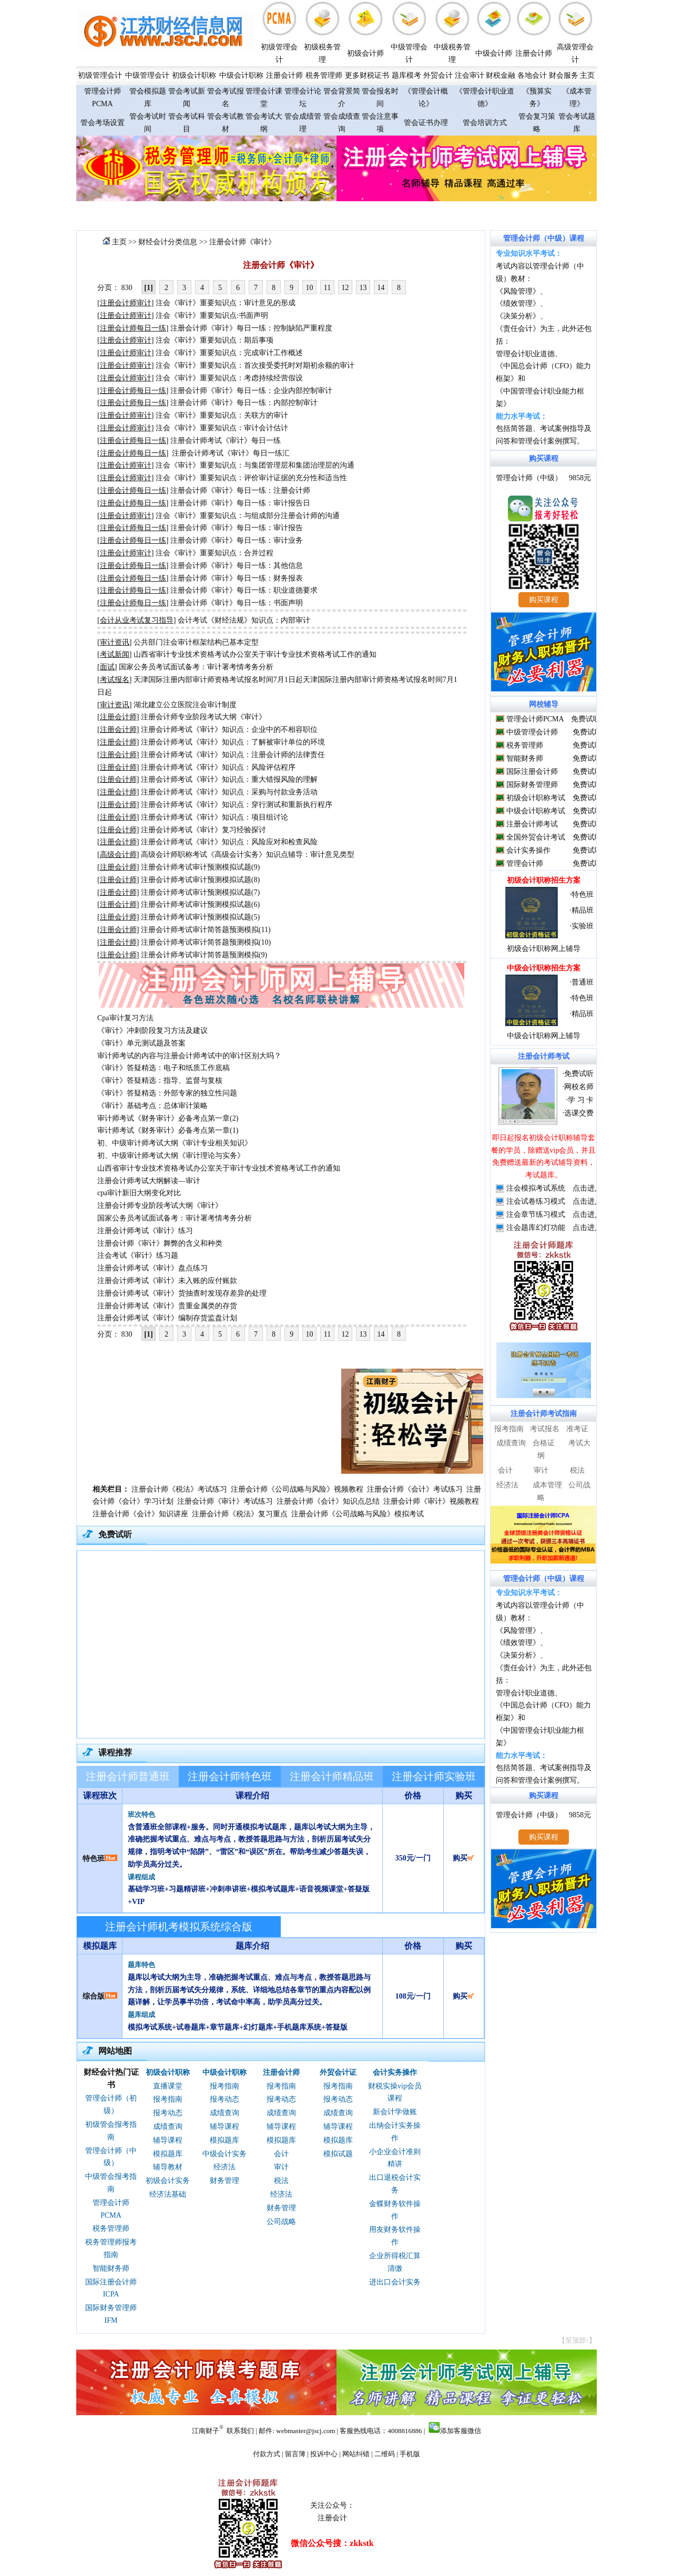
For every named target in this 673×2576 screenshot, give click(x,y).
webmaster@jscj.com (305, 2431)
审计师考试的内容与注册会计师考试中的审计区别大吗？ (189, 1056)
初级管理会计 (100, 75)
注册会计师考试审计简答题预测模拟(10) (206, 942)
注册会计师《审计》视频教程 (431, 1501)
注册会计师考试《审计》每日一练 (225, 440)
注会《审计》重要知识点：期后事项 (214, 340)
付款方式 (266, 2454)
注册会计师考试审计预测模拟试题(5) (200, 917)
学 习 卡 (581, 1100)
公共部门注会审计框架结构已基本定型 (196, 642)
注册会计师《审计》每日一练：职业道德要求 (244, 590)
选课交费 (579, 1113)
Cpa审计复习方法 (125, 1018)
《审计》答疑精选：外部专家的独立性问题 (167, 1093)
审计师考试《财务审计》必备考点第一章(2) (167, 1118)
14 (381, 288)
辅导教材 (167, 2167)
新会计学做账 (395, 2112)
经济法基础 (167, 2194)
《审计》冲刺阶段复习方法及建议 (152, 1030)
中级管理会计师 (532, 732)
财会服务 (563, 75)
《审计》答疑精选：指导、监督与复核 (159, 1080)
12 (345, 288)
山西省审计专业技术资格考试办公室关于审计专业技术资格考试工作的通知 (255, 654)
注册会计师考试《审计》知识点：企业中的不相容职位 (229, 729)
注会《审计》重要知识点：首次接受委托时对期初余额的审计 (255, 365)
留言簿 (295, 2454)
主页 (587, 75)
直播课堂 (167, 2086)
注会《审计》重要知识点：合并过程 (214, 553)
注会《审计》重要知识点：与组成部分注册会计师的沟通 (248, 516)
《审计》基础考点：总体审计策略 (152, 1106)
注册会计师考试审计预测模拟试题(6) (200, 904)
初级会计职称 (194, 75)
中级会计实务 (224, 2154)
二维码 (384, 2454)
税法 (281, 2181)
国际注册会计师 (532, 771)
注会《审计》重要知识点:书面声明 (212, 315)
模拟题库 (167, 2154)
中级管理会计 (147, 75)
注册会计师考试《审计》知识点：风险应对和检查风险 (229, 842)
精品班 (583, 910)
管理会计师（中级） (529, 478)
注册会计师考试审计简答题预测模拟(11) (206, 930)
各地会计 (532, 75)
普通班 (583, 982)
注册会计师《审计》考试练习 (225, 1501)
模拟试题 (338, 2154)
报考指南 (167, 2099)
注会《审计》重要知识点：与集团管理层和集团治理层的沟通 (255, 465)
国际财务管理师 (532, 785)
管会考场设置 (102, 123)
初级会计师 (365, 53)
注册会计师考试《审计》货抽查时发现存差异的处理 (182, 1293)
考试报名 (544, 1429)
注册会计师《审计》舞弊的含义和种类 (159, 1243)
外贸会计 (438, 75)
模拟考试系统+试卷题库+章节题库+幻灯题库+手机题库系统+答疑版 (238, 2027)
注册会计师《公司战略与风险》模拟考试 (357, 1514)
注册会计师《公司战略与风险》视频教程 (297, 1489)
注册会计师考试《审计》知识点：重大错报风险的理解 (229, 779)
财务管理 (224, 2181)
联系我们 (240, 2431)
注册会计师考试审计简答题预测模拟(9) (204, 955)
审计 (281, 2167)
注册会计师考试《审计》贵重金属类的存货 (167, 1306)
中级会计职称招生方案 (543, 968)
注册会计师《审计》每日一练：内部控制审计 (244, 403)
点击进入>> (591, 1188)
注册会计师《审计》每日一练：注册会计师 (240, 490)
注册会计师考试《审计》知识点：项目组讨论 (214, 817)
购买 (463, 1858)
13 (363, 288)
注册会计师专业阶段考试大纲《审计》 (203, 717)
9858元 (580, 478)
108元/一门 (413, 1996)
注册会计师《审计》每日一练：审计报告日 (240, 503)
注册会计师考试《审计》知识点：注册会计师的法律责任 (233, 755)
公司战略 (281, 2222)
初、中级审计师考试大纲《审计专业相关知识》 (174, 1143)
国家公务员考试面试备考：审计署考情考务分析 (196, 667)
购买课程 (543, 458)
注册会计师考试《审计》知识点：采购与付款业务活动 (229, 792)
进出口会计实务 (395, 2282)
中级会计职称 (241, 75)
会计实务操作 (395, 2072)
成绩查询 (167, 2126)
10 (309, 288)
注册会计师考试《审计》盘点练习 (152, 1268)
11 (327, 288)
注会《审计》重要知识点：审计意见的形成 (225, 303)
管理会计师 (524, 863)
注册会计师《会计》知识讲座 (140, 1514)
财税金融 (500, 75)
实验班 (583, 926)
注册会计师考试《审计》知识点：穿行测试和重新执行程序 (236, 805)
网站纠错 (356, 2454)
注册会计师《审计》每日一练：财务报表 (236, 578)
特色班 (94, 1859)
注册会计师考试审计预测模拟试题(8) (200, 880)
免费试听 (585, 719)
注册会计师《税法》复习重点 (240, 1514)
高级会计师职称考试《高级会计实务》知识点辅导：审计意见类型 (247, 854)
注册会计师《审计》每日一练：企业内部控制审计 (251, 391)
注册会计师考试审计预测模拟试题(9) (200, 867)
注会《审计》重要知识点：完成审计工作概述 (229, 353)
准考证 (577, 1429)
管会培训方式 (485, 123)
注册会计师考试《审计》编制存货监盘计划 (167, 1318)
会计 (281, 2154)
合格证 (544, 1443)
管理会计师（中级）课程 (543, 238)
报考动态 (167, 2113)
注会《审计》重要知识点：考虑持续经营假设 (229, 378)
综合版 (94, 1996)
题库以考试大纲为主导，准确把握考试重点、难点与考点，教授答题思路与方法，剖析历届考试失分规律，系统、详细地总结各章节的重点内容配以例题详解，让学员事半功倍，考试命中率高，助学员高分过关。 (249, 1989)
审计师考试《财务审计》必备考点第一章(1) (167, 1130)
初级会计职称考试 (535, 798)
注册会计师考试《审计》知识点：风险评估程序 (218, 767)
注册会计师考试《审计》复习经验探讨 (203, 830)
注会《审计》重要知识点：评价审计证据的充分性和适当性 (251, 478)
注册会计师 (533, 53)
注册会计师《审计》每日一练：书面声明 (236, 603)
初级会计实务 (168, 2181)
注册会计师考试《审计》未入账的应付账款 (167, 1281)
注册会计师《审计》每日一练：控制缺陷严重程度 (251, 328)
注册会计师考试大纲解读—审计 (148, 1181)
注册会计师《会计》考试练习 (415, 1489)
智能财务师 (111, 2268)
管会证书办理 (426, 123)
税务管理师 (323, 75)
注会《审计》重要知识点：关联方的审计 (222, 415)
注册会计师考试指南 (544, 1414)
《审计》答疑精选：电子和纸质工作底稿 (163, 1068)
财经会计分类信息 (167, 242)
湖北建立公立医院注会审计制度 (185, 705)
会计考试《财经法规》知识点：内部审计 (244, 620)
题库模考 (406, 75)
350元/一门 (413, 1858)
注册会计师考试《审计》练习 (145, 1231)
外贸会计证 (338, 2072)
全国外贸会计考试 (535, 837)
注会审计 (469, 75)
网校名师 (579, 1087)
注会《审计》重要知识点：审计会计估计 (222, 428)
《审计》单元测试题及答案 (141, 1043)
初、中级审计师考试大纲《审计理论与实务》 (170, 1156)
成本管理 (547, 1485)
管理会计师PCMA (535, 719)
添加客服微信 (460, 2431)
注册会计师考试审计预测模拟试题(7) (200, 892)
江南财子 (205, 2431)
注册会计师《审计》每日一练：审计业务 (236, 540)
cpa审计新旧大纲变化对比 (139, 1193)
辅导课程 (167, 2140)
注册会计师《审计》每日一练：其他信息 (236, 566)
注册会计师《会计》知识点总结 (328, 1501)
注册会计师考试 (532, 824)
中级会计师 (493, 53)
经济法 (224, 2167)
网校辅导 (543, 704)
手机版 (410, 2454)
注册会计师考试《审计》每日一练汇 (230, 453)
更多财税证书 (367, 75)
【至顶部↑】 (577, 2340)
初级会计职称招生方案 (543, 880)
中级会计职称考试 (535, 811)
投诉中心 (324, 2454)
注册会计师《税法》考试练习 (179, 1489)
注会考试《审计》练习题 (137, 1255)
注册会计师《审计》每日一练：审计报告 (236, 528)
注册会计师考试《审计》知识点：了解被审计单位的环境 (233, 742)
